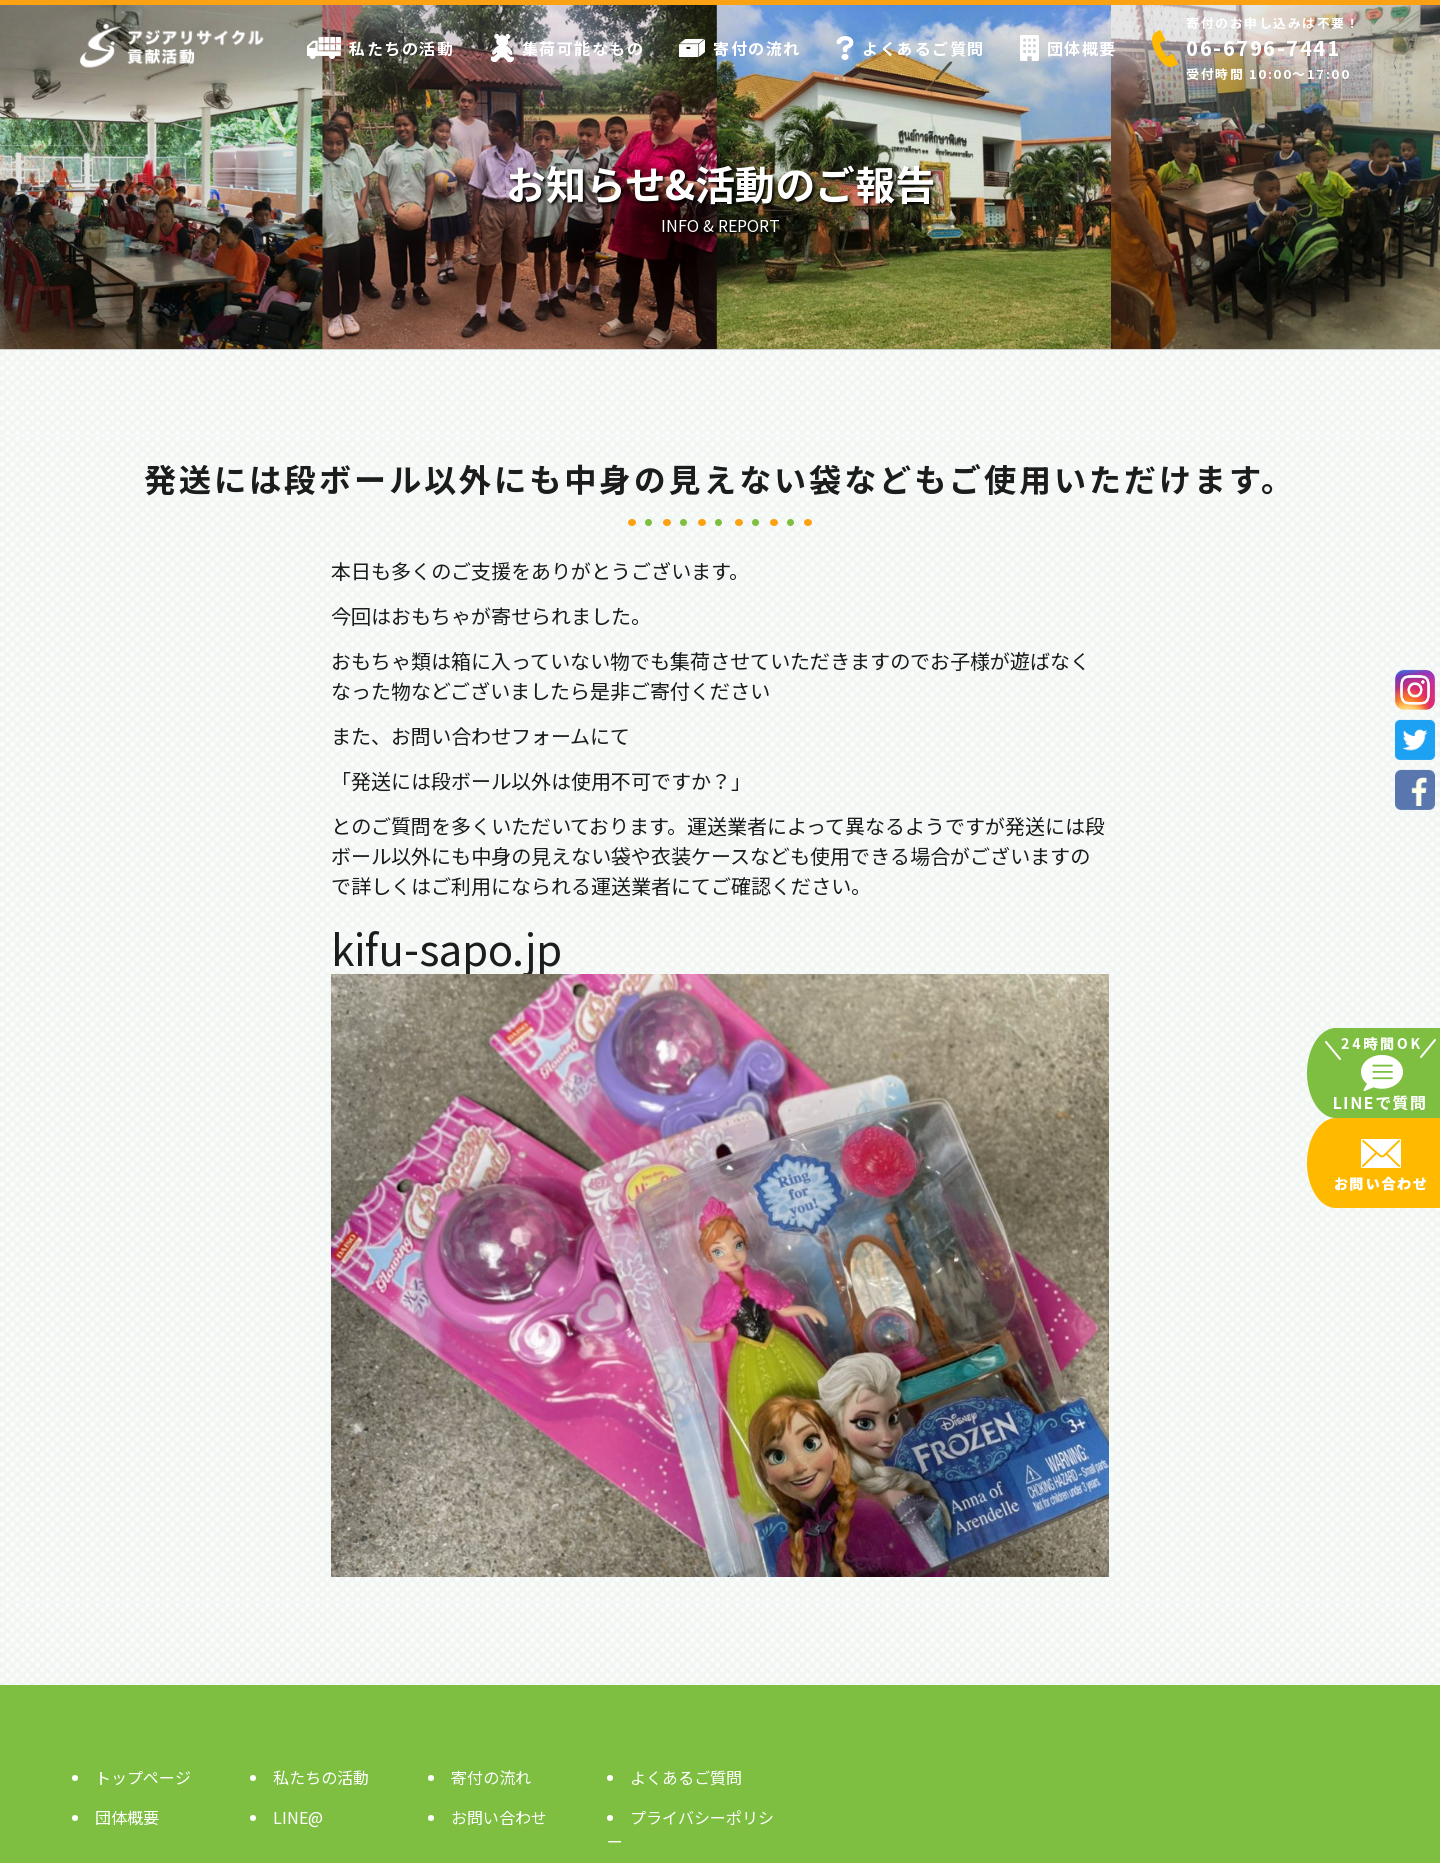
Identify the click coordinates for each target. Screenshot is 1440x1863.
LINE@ (298, 1817)
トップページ (143, 1777)
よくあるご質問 (910, 48)
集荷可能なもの (567, 48)
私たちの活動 (380, 48)
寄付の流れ (740, 48)
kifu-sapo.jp (446, 947)
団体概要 (1068, 48)
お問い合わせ (499, 1817)
